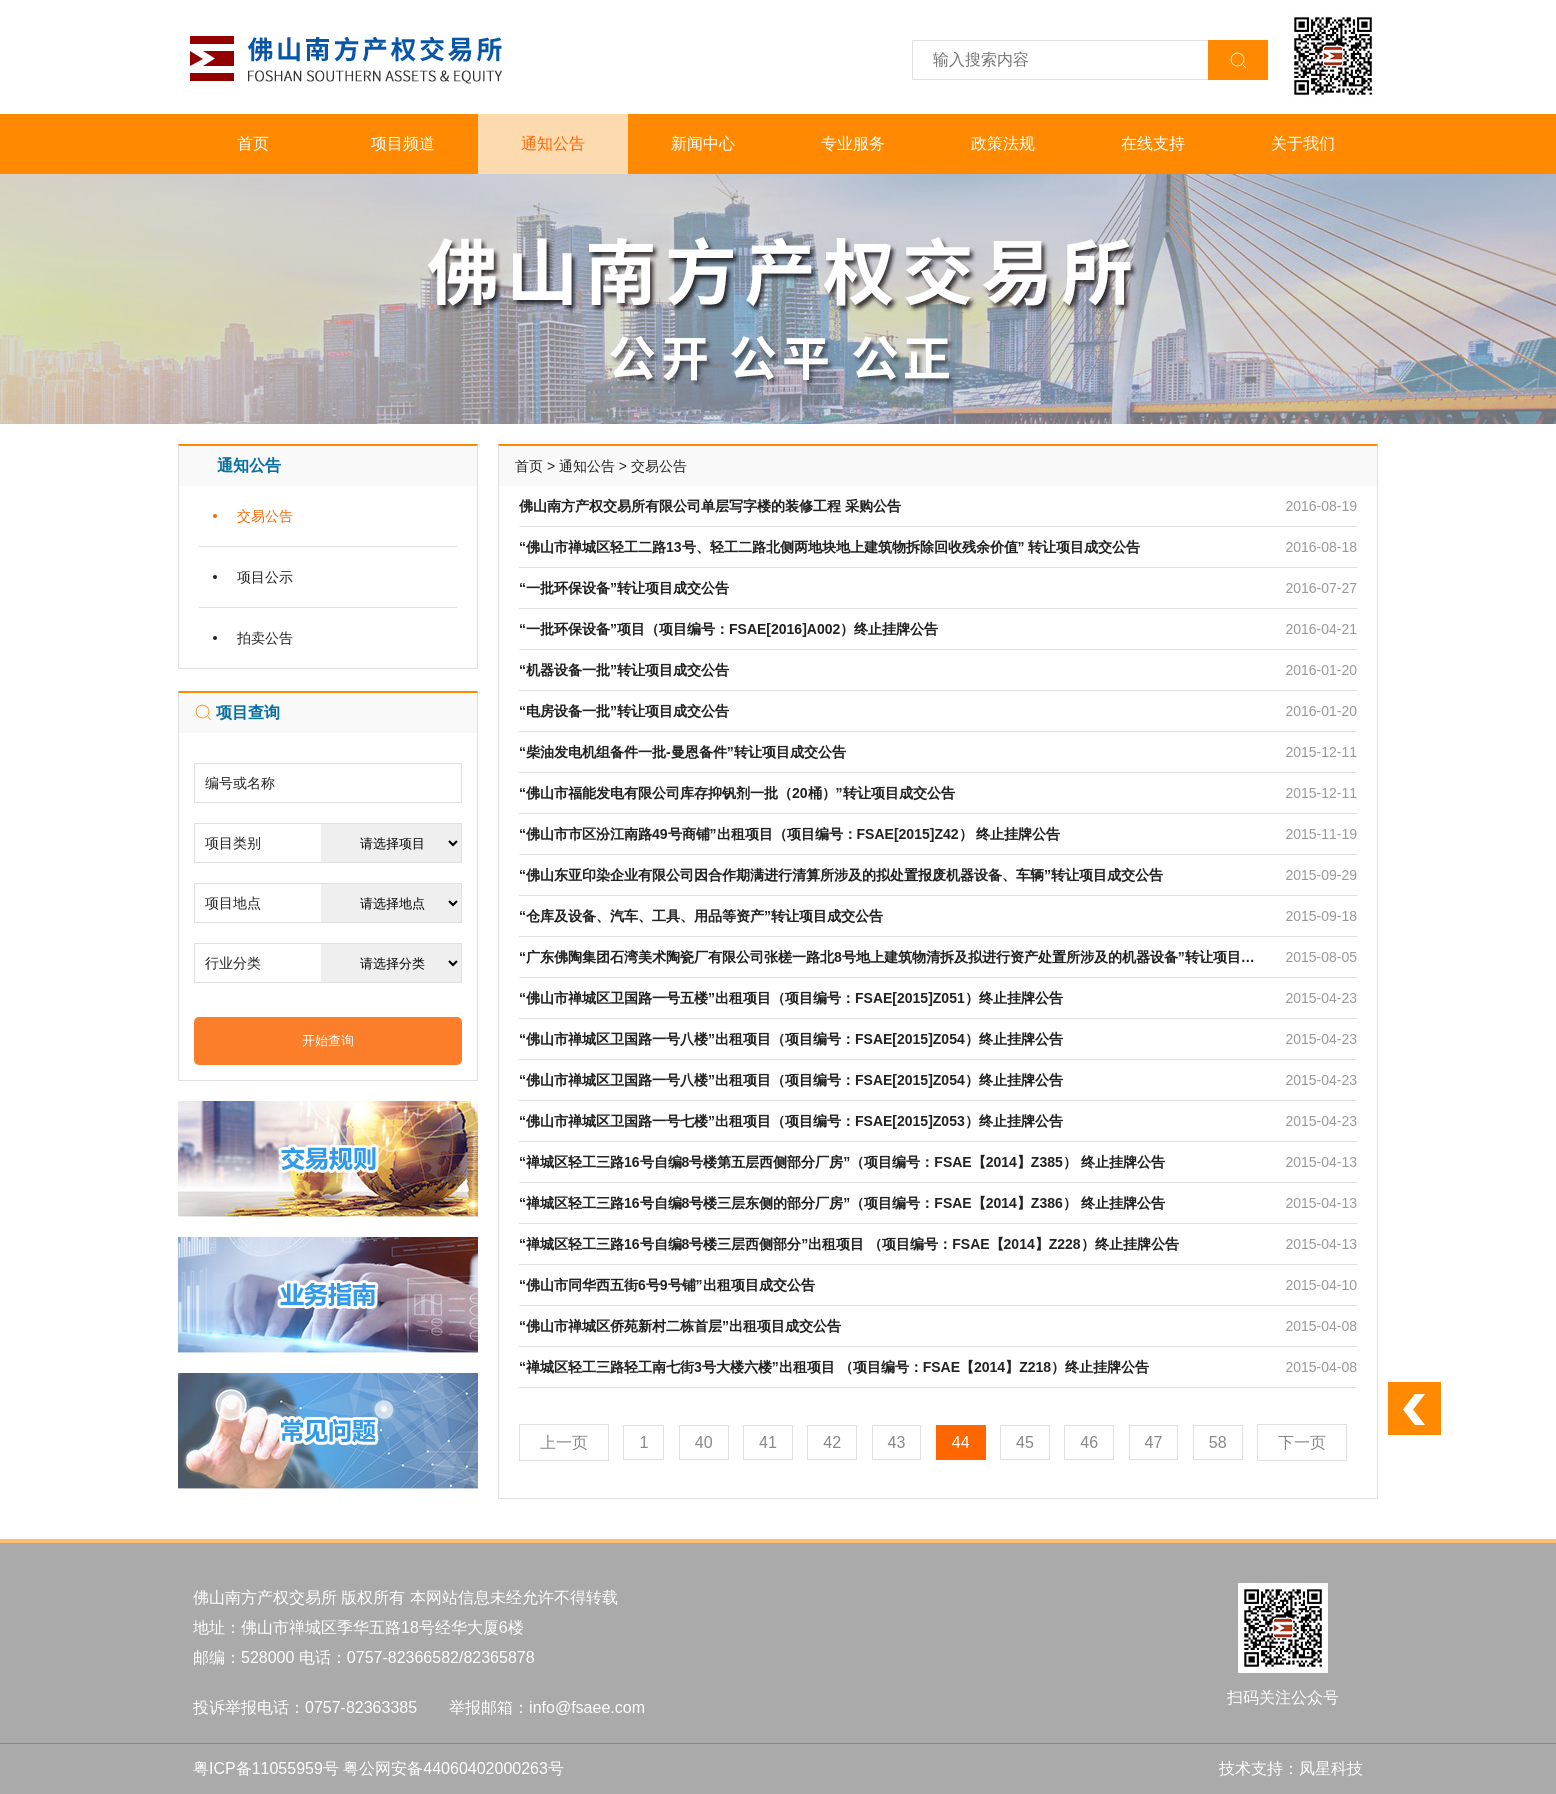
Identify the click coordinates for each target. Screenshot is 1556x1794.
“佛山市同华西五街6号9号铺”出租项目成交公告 (667, 1285)
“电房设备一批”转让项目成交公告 (624, 711)
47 (1154, 1442)
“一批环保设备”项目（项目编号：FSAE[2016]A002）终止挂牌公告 (728, 629)
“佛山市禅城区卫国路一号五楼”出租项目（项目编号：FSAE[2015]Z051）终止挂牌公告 (791, 998)
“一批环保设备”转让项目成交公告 (624, 588)
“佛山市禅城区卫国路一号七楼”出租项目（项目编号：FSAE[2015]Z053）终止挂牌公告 (791, 1121)
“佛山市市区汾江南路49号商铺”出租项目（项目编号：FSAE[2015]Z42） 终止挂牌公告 (789, 834)
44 (961, 1442)
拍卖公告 (265, 638)
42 (832, 1442)
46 (1089, 1442)
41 (768, 1442)
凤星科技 (1331, 1768)
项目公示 (265, 577)
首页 (253, 143)
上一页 (564, 1442)
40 (704, 1442)
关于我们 (1303, 143)
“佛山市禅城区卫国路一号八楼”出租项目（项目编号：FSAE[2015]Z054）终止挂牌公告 (791, 1039)
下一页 (1302, 1442)
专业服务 (853, 143)
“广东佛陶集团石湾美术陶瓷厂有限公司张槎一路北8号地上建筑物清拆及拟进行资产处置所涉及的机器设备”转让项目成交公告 (908, 957)
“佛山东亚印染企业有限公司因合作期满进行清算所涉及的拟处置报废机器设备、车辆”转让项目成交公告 (841, 875)
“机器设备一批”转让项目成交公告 (624, 670)
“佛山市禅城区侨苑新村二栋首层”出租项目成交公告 (680, 1326)
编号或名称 (240, 783)
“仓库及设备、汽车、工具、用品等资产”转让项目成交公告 (701, 916)
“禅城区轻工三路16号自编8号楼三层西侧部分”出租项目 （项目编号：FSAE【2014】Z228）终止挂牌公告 (849, 1244)
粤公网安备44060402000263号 (453, 1768)
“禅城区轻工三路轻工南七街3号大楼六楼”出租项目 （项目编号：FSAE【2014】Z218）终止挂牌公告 (834, 1367)
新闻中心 (703, 143)
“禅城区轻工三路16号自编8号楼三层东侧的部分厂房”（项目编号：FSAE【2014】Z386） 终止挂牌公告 (842, 1203)
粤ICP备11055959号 (266, 1768)
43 (897, 1442)
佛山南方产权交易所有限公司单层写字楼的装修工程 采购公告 (710, 506)
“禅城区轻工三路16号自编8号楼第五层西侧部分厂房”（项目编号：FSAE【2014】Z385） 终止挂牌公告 (842, 1162)
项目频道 (403, 143)
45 (1025, 1442)
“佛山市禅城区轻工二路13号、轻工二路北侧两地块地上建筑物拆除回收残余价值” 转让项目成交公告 (829, 547)
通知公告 (553, 143)
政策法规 (1003, 143)
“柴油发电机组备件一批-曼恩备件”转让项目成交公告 (682, 752)
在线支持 (1153, 143)
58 (1218, 1442)
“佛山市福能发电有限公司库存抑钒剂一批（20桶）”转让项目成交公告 (737, 793)
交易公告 (265, 516)
